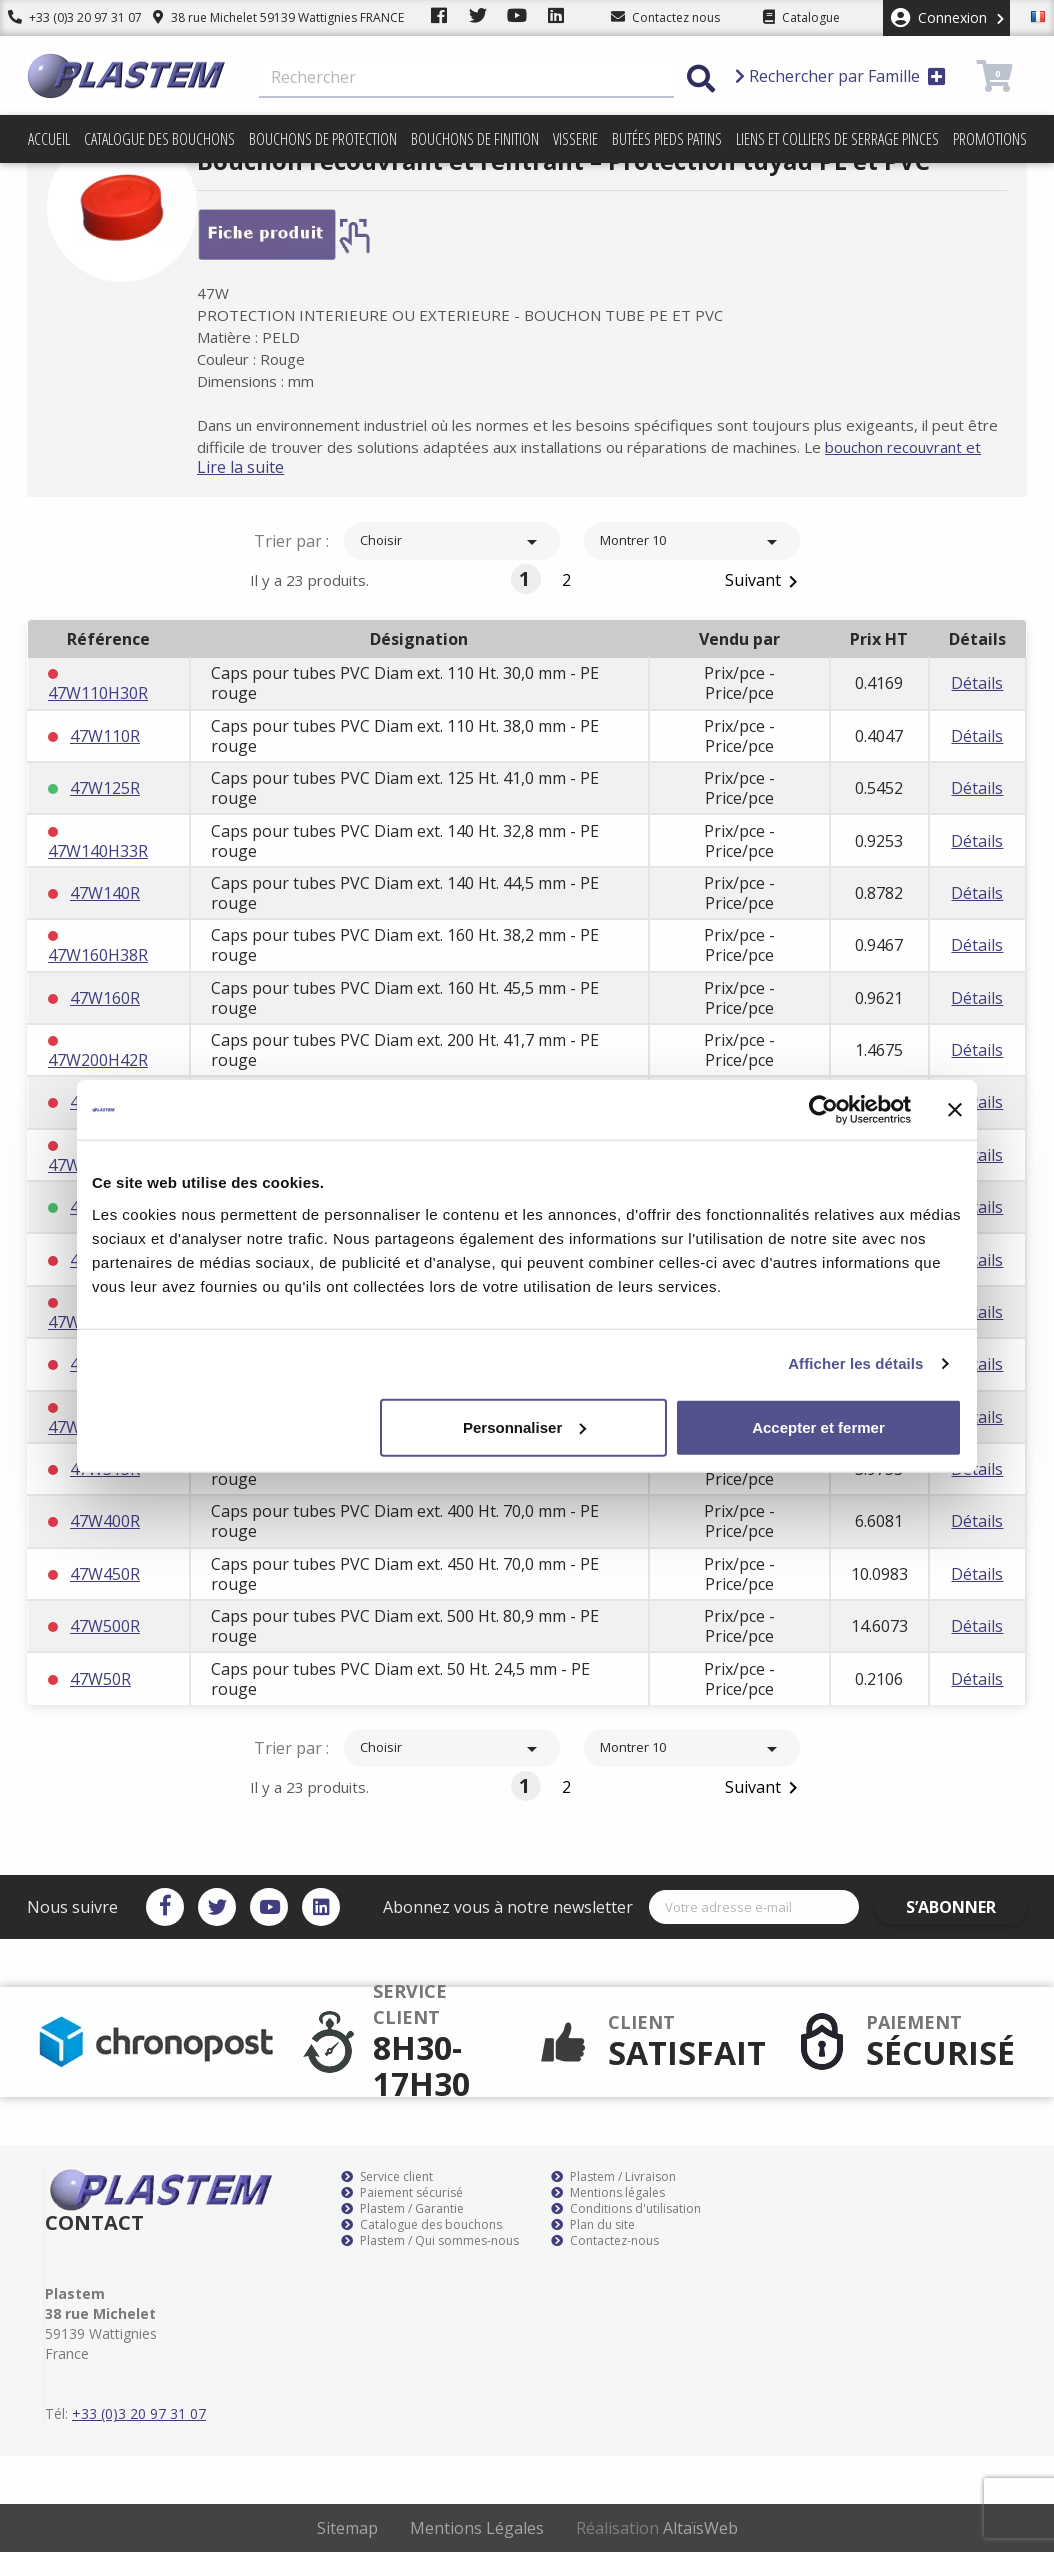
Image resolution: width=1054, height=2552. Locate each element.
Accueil (49, 139)
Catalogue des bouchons (159, 139)
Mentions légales (608, 2193)
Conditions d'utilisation (626, 2209)
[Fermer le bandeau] (955, 1110)
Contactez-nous (605, 2241)
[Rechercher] (466, 78)
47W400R (105, 1521)
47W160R (105, 998)
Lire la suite (272, 467)
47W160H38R (98, 955)
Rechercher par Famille (840, 76)
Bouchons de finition (475, 139)
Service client (387, 2177)
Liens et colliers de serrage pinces (837, 139)
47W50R (100, 1679)
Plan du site (593, 2225)
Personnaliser (524, 1426)
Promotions (990, 139)
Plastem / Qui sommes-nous (430, 2241)
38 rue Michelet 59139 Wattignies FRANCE (262, 17)
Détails (977, 683)
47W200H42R (98, 1060)
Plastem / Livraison (613, 2177)
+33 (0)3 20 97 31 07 (67, 17)
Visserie (575, 139)
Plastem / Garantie (402, 2209)
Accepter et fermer (818, 1426)
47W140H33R (98, 851)
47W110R (105, 736)
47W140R (105, 893)
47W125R (105, 788)
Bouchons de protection (323, 139)
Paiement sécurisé (402, 2193)
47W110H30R (98, 693)
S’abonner (969, 1907)
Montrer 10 (692, 542)
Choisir (452, 542)
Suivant (765, 581)
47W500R (105, 1626)
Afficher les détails (855, 1363)
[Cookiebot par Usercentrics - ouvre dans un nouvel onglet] (823, 1110)
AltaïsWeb (700, 2528)
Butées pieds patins (667, 139)
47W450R (105, 1574)
